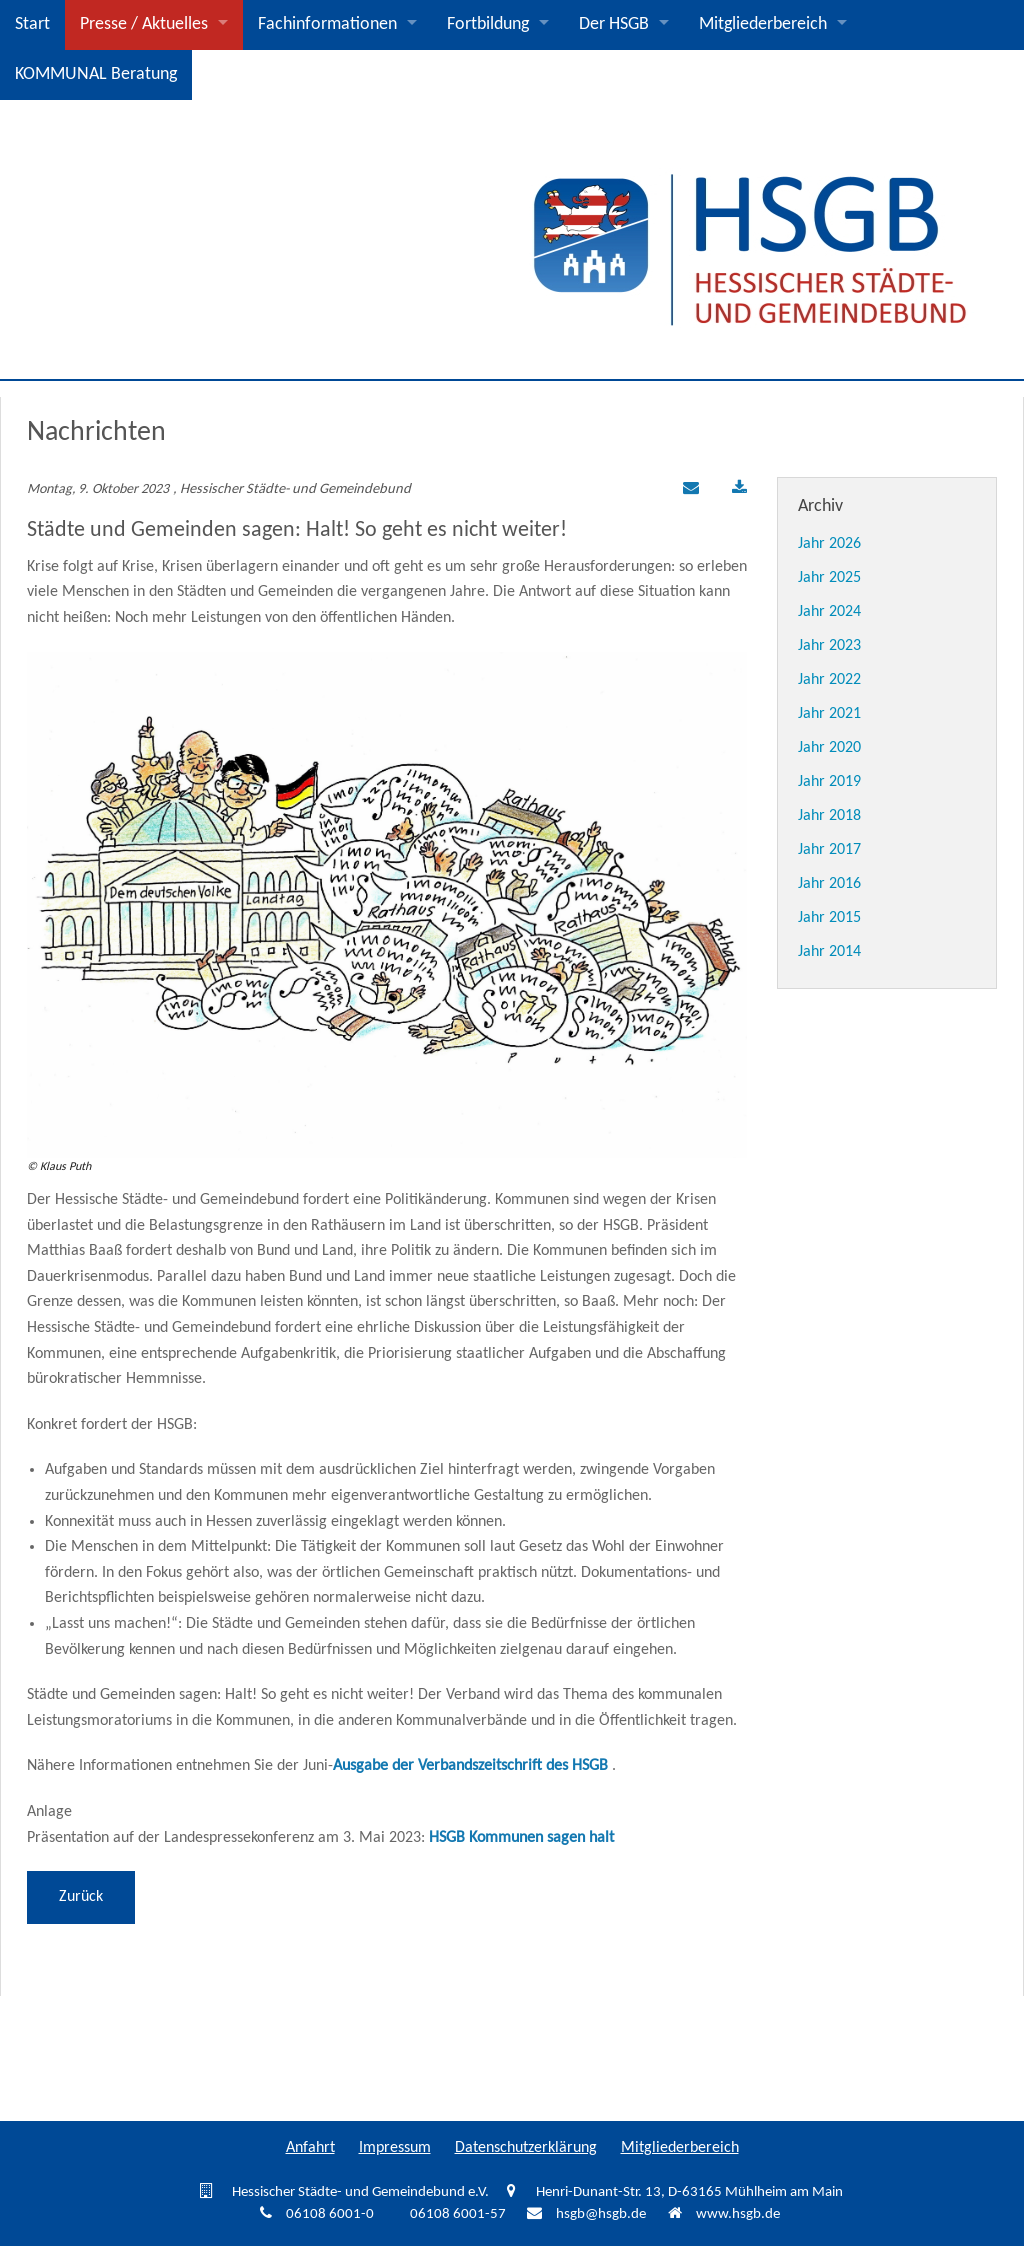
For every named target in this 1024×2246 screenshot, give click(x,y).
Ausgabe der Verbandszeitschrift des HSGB (470, 1766)
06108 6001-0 (330, 2214)
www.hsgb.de (738, 2214)
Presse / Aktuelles (144, 24)
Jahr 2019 (829, 782)
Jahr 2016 (829, 884)
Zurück (81, 1897)
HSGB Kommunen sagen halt (521, 1838)
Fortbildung (488, 24)
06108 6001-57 (458, 2214)
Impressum (395, 2148)
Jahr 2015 (829, 918)
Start (32, 24)
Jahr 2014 (829, 952)
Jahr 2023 (829, 646)
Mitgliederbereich (763, 24)
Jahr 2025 (829, 578)
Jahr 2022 (829, 680)
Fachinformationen (327, 24)
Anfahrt (310, 2148)
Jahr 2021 (829, 714)
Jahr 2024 (829, 612)
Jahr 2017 (829, 850)
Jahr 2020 (829, 748)
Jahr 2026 (829, 544)
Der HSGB (614, 24)
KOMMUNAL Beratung (96, 74)
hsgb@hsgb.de (601, 2214)
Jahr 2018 (829, 816)
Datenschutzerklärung (526, 2148)
